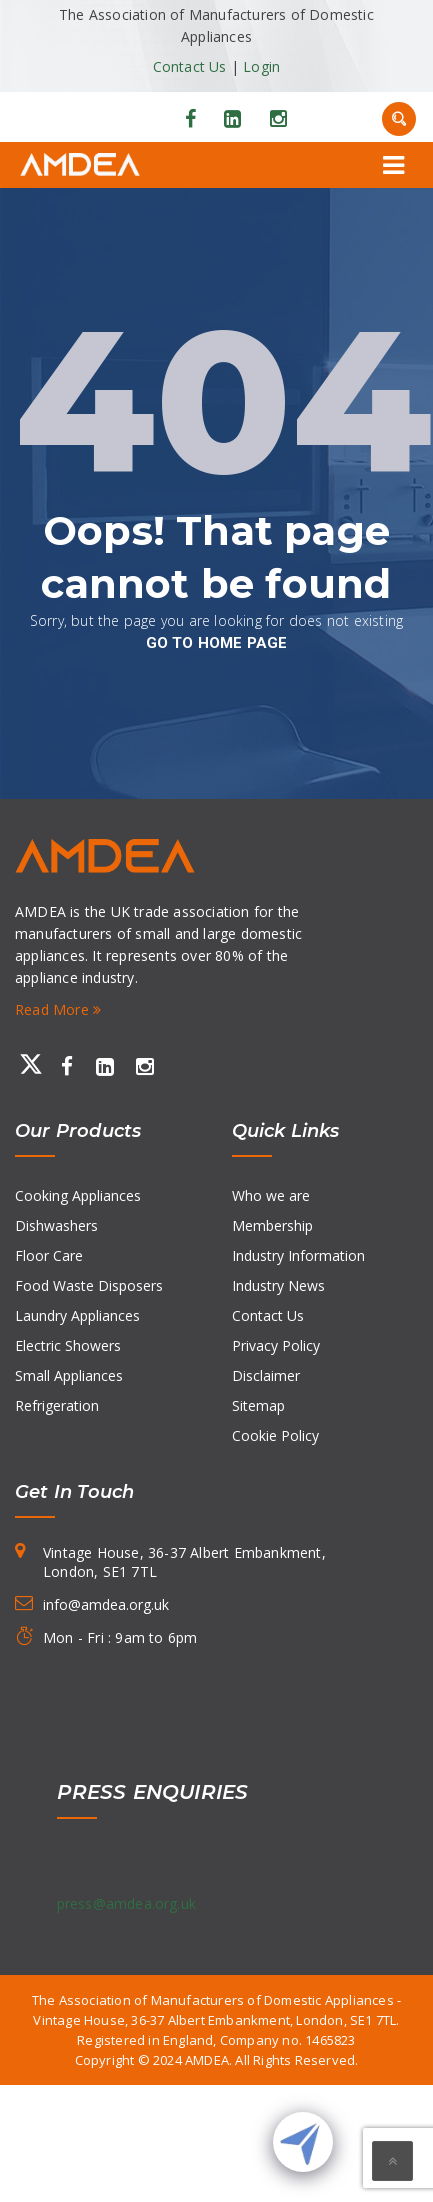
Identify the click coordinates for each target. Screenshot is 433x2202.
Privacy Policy (276, 1345)
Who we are (271, 1195)
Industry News (278, 1285)
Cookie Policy (275, 1435)
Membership (272, 1225)
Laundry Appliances (77, 1315)
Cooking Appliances (78, 1195)
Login (261, 66)
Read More (58, 1009)
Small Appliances (69, 1375)
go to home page (217, 643)
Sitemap (258, 1405)
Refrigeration (57, 1405)
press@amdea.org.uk (127, 1903)
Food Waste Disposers (89, 1285)
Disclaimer (266, 1375)
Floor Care (49, 1255)
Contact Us (190, 66)
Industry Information (298, 1255)
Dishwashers (56, 1225)
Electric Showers (68, 1345)
